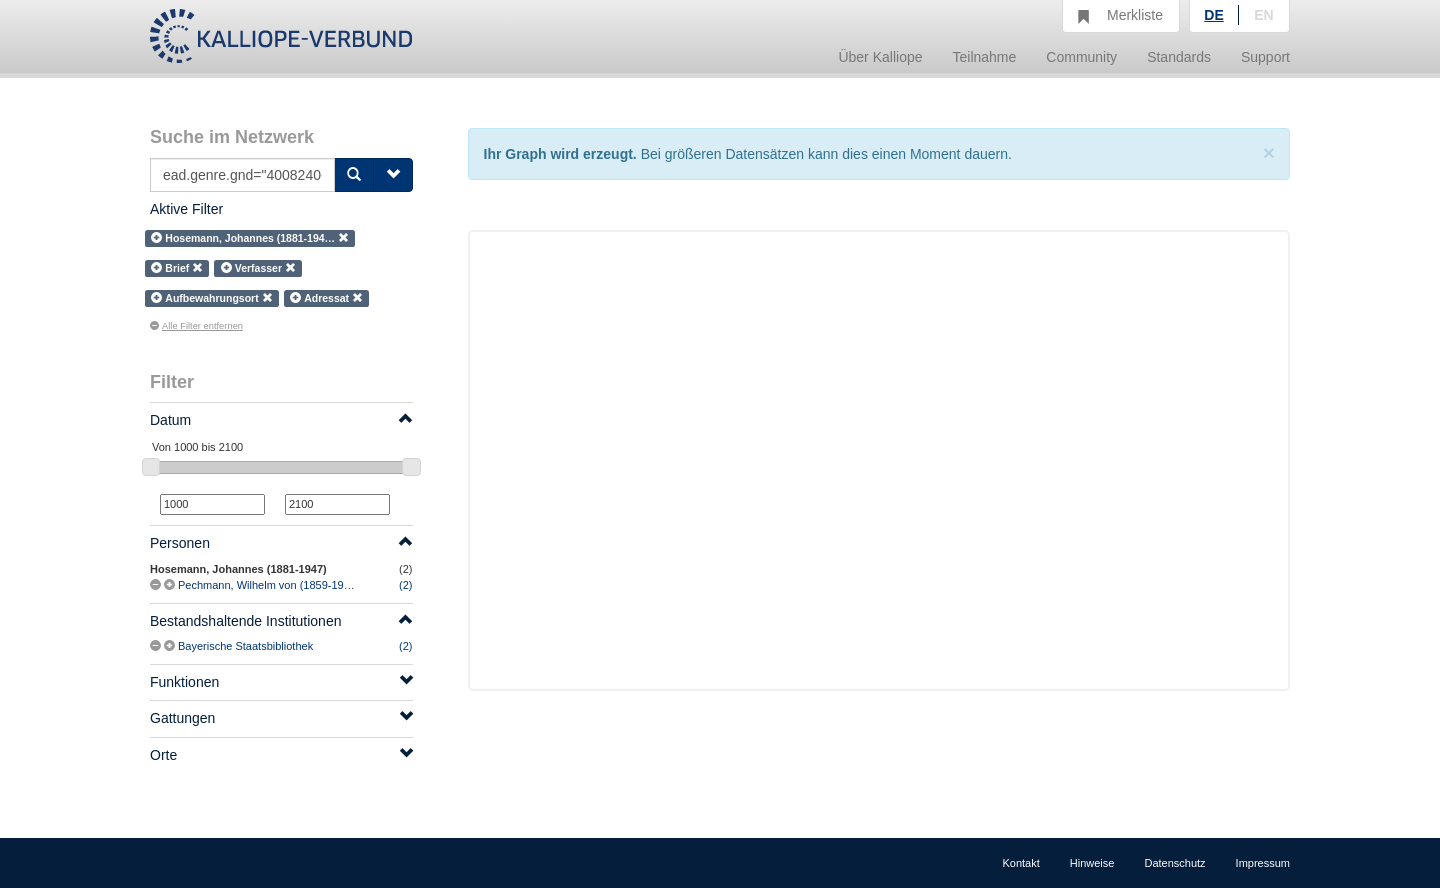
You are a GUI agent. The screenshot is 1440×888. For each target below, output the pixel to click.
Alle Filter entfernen (196, 326)
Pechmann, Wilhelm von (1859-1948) (269, 585)
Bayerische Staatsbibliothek (245, 646)
